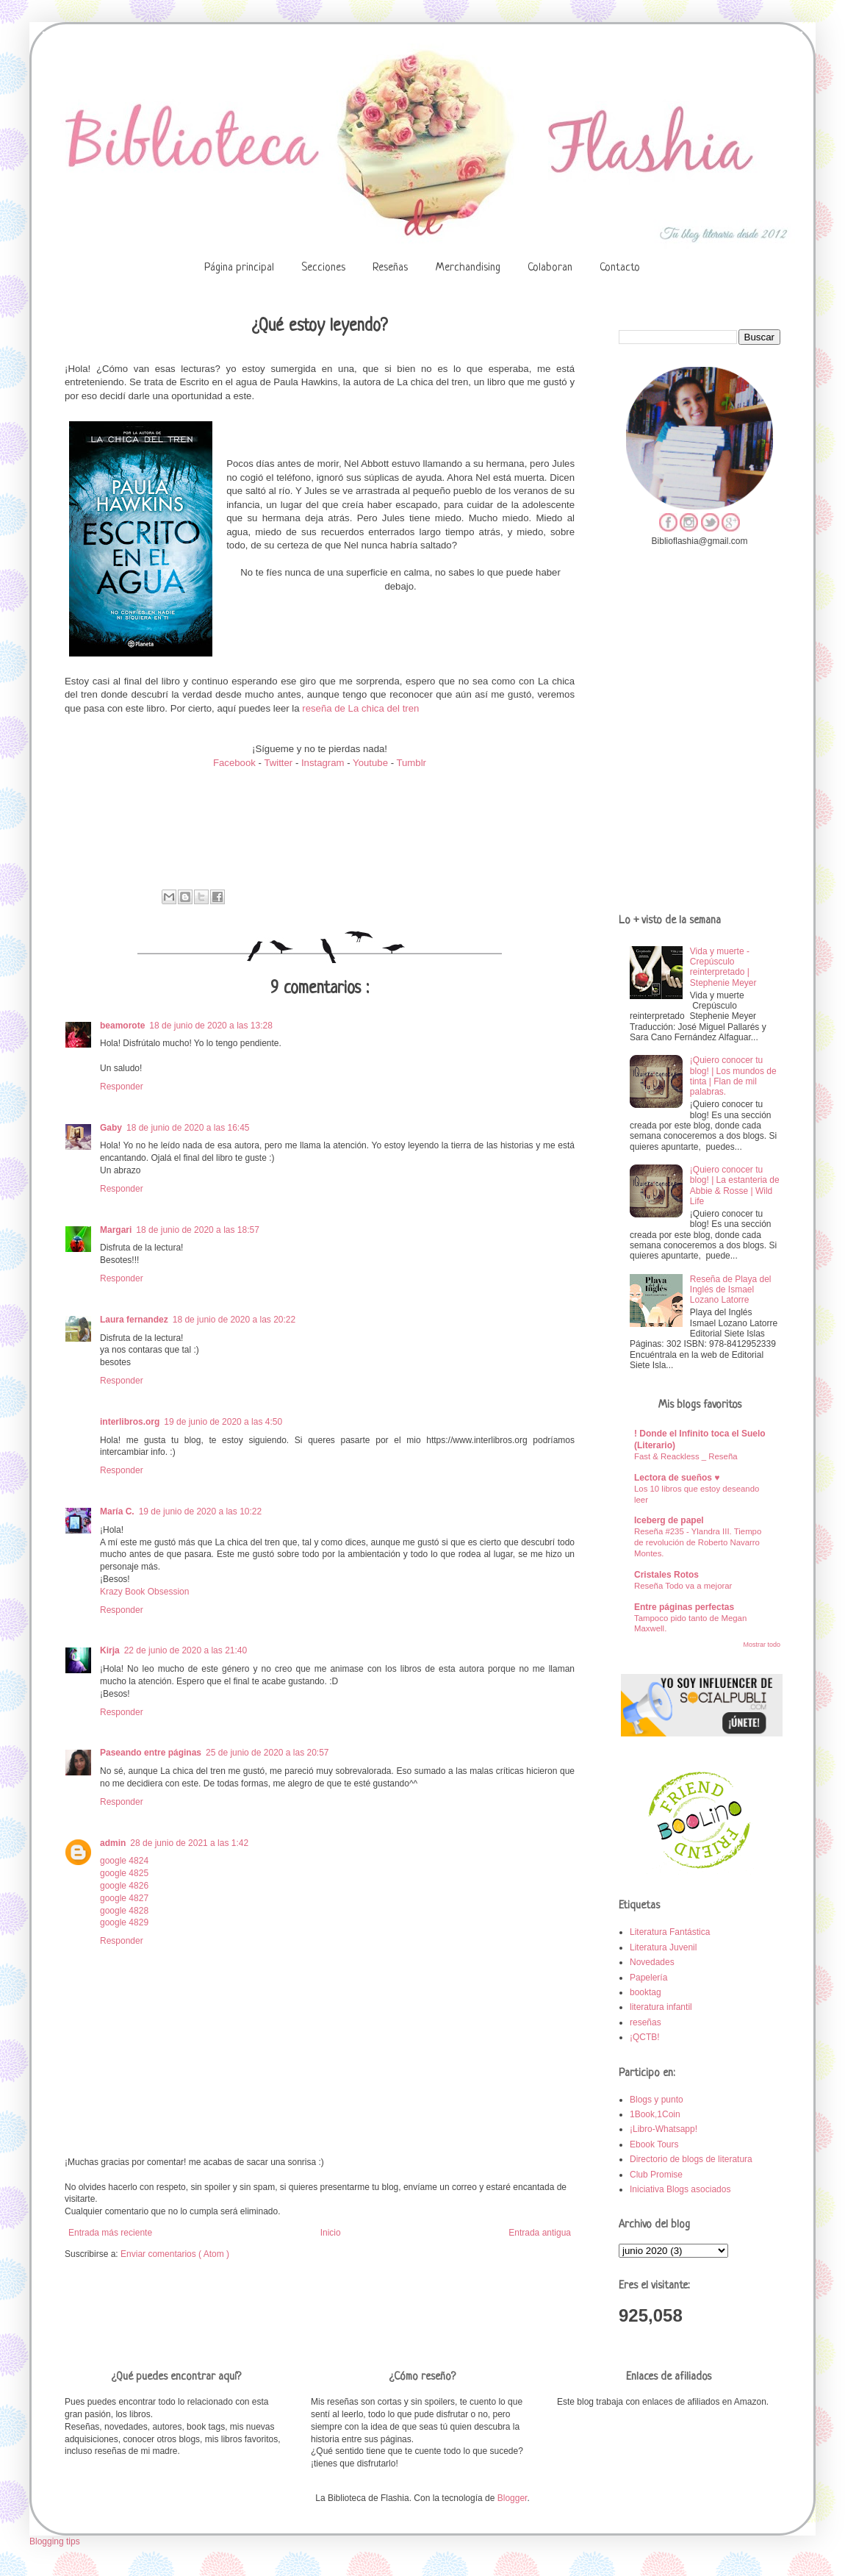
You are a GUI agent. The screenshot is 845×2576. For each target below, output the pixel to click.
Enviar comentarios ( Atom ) (175, 2254)
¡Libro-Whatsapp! (663, 2129)
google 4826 (124, 1886)
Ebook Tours (654, 2144)
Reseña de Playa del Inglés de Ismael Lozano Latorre (731, 1290)
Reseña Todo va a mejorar (683, 1585)
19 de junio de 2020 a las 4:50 (223, 1422)
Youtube (370, 762)
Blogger (512, 2498)
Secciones (323, 268)
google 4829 (124, 1922)
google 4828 (124, 1911)
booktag (645, 1992)
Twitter (279, 762)
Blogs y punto (656, 2099)
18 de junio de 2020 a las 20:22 (234, 1319)
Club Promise (656, 2174)
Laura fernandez (134, 1319)
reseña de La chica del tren (360, 708)
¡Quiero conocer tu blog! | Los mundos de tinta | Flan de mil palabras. (733, 1076)
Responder (121, 1086)
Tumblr (411, 762)
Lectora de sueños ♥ (677, 1478)
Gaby (111, 1128)
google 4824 (124, 1861)
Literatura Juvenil (663, 1947)
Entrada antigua (539, 2233)
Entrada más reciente (110, 2233)
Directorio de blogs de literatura (691, 2159)
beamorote (122, 1025)
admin (113, 1843)
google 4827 (124, 1898)
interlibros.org (129, 1422)
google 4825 (124, 1873)
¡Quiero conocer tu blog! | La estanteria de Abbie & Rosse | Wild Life (735, 1185)
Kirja (110, 1650)
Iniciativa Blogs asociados (680, 2189)
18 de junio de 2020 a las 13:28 (210, 1025)
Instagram (323, 762)
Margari (116, 1230)
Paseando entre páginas (150, 1752)
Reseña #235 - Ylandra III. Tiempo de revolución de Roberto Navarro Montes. (697, 1542)
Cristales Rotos (666, 1575)
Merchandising (468, 268)
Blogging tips (54, 2541)
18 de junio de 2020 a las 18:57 (197, 1230)
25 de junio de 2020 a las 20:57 (267, 1752)
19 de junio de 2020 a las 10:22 (200, 1511)
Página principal (239, 268)
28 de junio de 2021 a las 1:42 (189, 1843)
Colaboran (550, 268)
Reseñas (390, 268)
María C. (117, 1511)
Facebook (234, 762)
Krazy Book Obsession (144, 1591)
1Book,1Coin (655, 2114)
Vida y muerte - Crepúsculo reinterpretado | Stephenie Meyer (723, 967)
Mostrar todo (761, 1644)
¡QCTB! (645, 2037)
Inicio (330, 2233)
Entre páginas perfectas (684, 1607)
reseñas (645, 2022)
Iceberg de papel (669, 1520)
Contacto (620, 268)
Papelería (648, 1977)
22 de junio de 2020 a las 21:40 (185, 1650)
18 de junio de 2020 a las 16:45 (187, 1128)
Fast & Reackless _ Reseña (686, 1456)
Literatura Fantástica (670, 1932)
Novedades (652, 1962)
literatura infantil (661, 2007)
